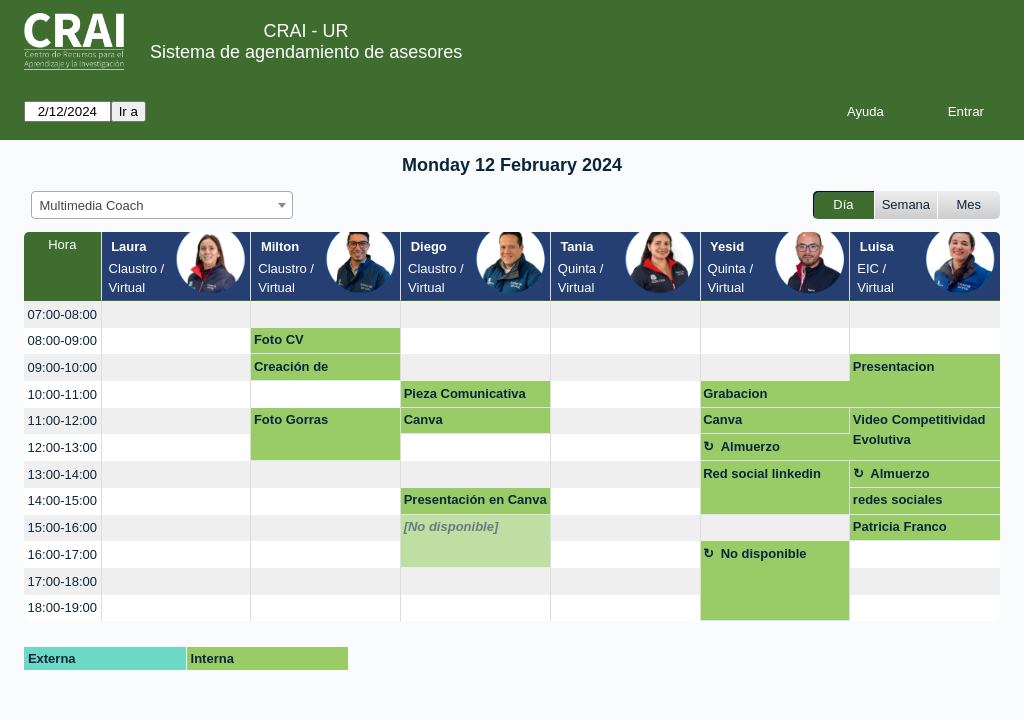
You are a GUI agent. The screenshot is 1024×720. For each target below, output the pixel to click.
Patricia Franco (900, 526)
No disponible (764, 553)
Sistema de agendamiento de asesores (306, 52)
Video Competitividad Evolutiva (919, 429)
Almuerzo (750, 446)
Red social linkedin (762, 473)
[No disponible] (451, 526)
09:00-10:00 (62, 367)
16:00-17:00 (62, 554)
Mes (969, 204)
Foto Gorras (291, 419)
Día (843, 204)
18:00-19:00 (62, 607)
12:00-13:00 (62, 447)
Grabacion (735, 393)
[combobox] (162, 205)
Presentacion (894, 366)
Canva (423, 419)
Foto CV (279, 339)
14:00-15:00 (62, 500)
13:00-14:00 (62, 474)
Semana (906, 204)
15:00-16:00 (62, 527)
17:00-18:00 (62, 581)
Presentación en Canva (475, 499)
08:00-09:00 (62, 340)
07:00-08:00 (62, 314)
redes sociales (898, 499)
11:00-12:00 (62, 420)
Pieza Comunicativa (465, 393)
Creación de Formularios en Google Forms (325, 370)
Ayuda (865, 111)
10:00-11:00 (62, 394)
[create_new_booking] (176, 314)
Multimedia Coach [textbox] (92, 205)
